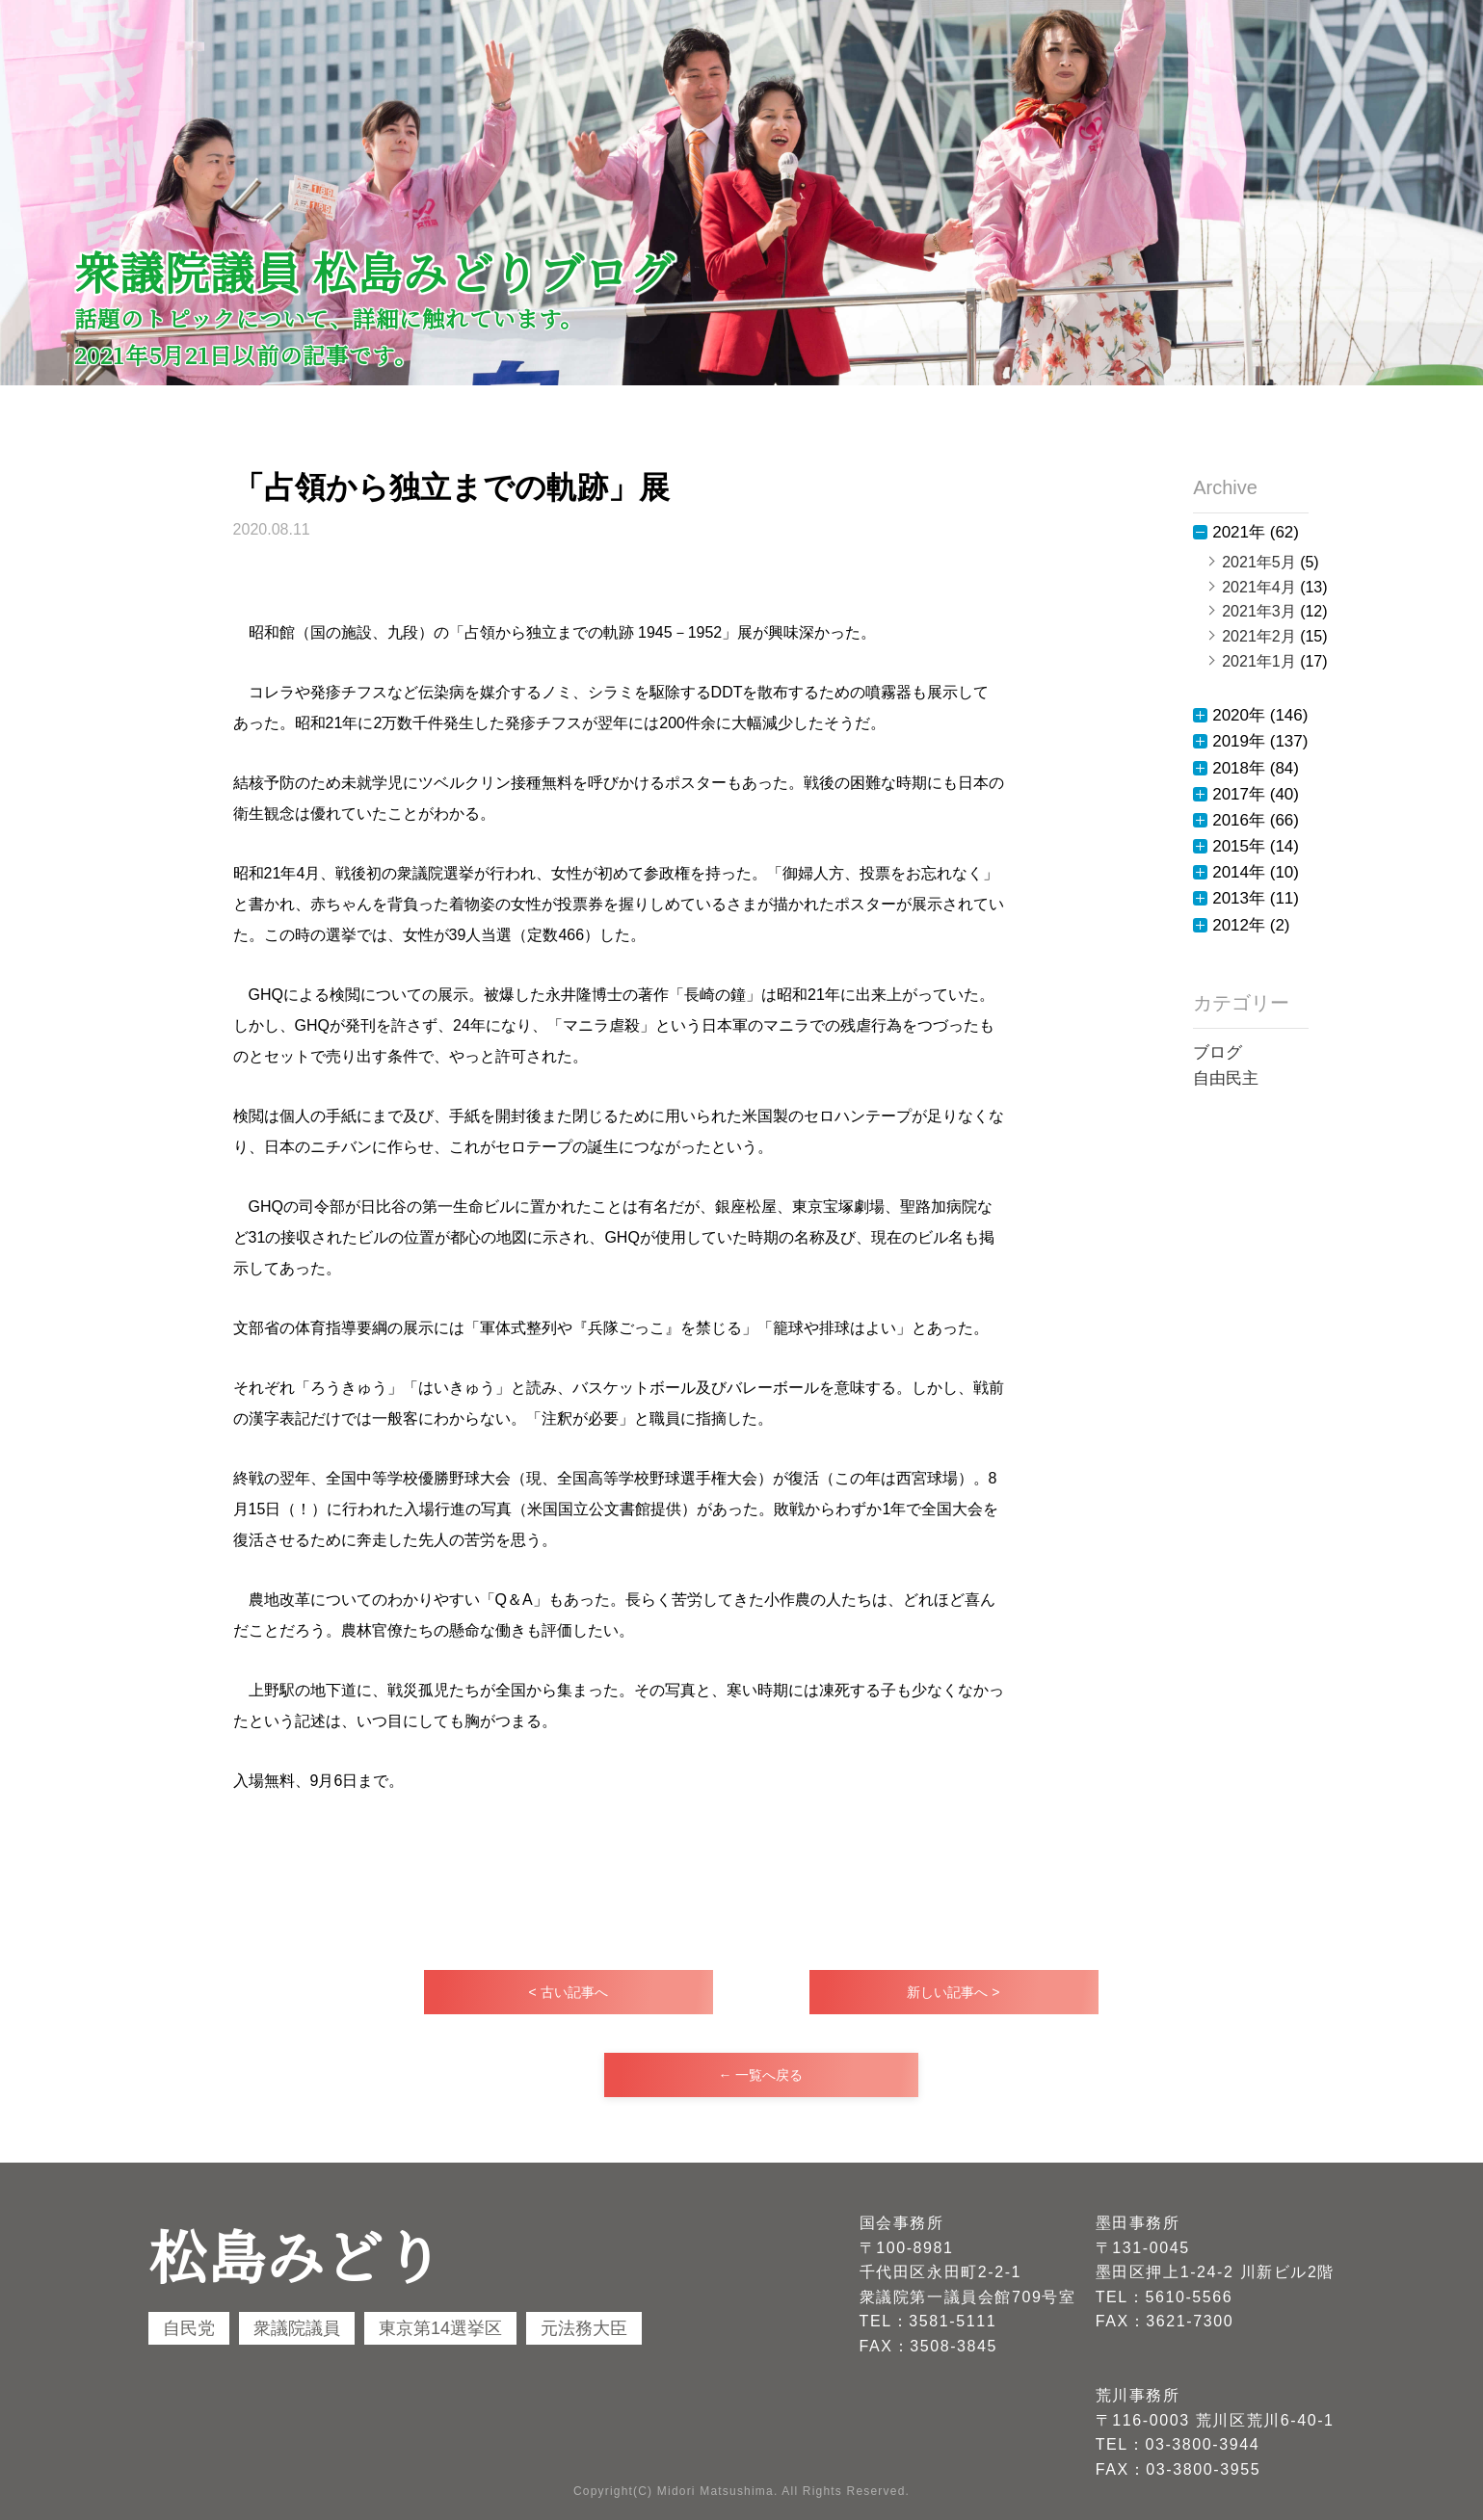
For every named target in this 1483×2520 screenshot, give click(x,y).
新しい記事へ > (953, 1992)
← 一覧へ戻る (761, 2075)
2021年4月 (1259, 587)
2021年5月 (1259, 562)
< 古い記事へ (567, 1992)
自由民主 (1225, 1078)
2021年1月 (1259, 661)
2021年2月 (1259, 636)
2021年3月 (1259, 611)
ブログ (1217, 1052)
